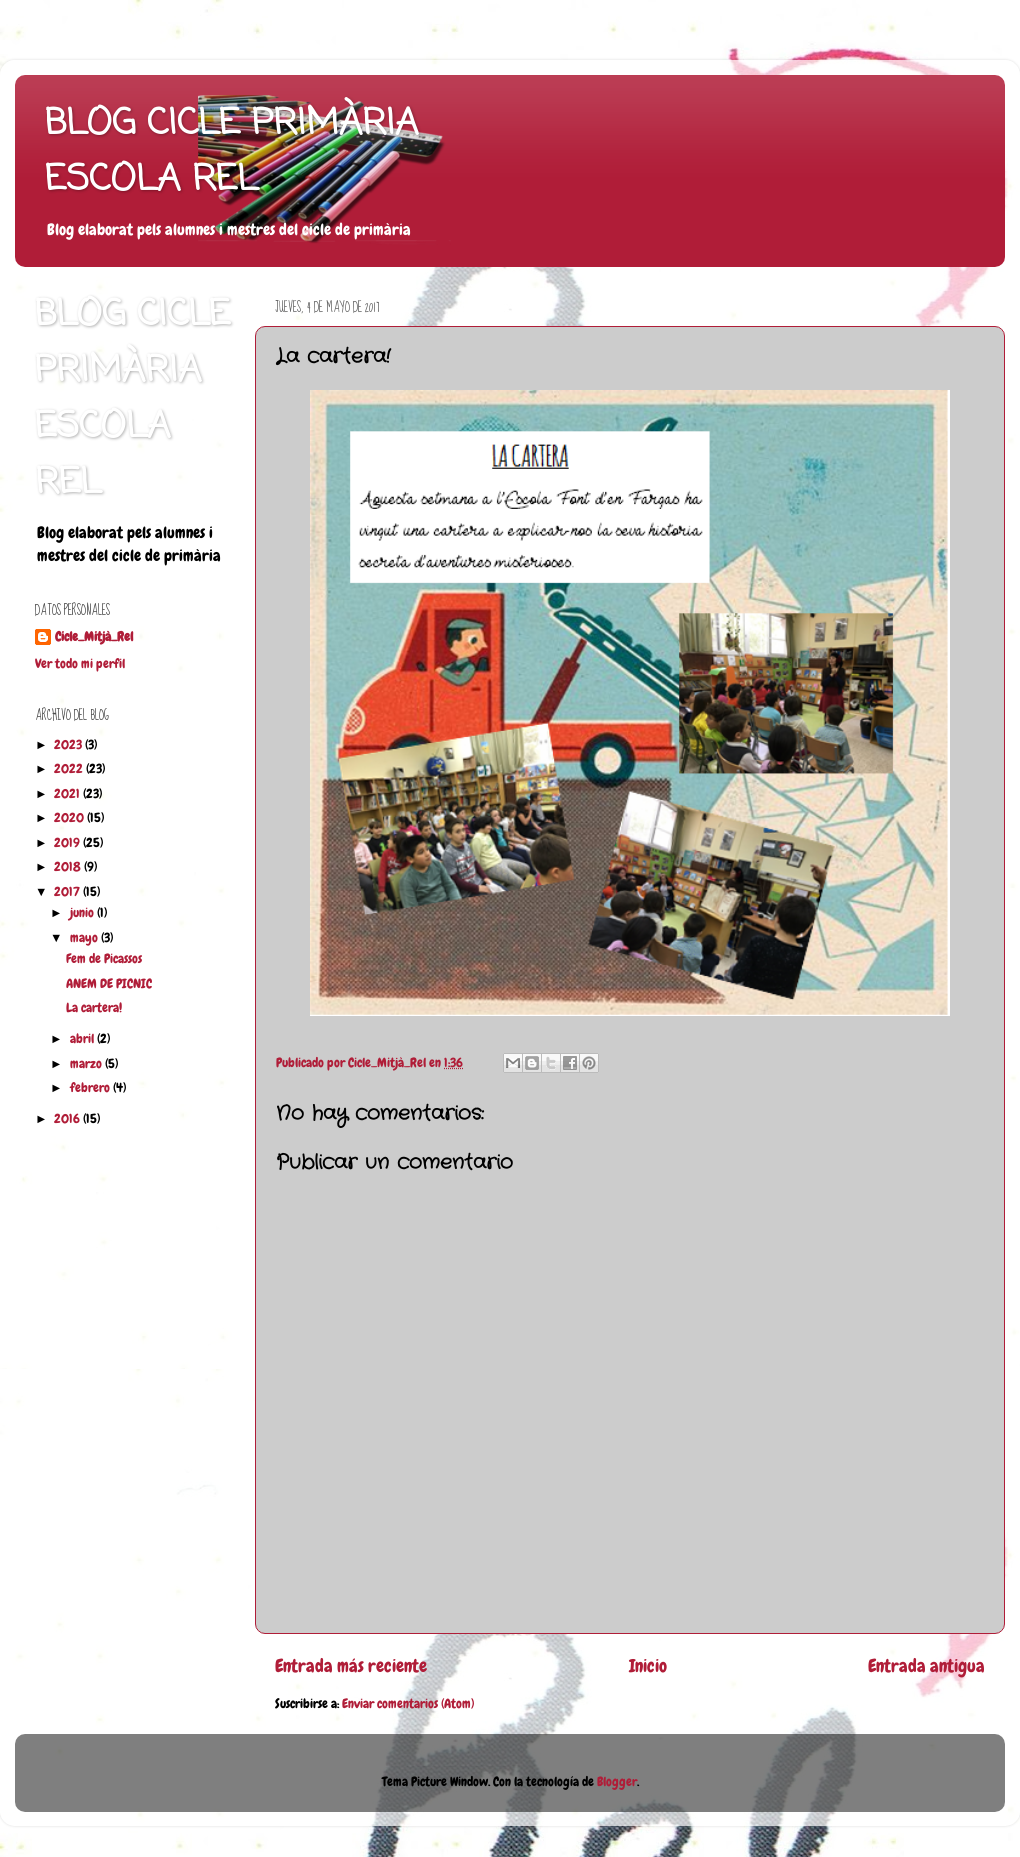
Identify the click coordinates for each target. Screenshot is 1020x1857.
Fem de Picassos (104, 959)
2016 (68, 1119)
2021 (68, 794)
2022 (70, 769)
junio (83, 913)
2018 (69, 867)
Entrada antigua (926, 1666)
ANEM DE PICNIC (109, 984)
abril (83, 1039)
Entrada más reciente (351, 1666)
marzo (87, 1064)
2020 (70, 818)
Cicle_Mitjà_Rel (94, 637)
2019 (68, 843)
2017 (68, 892)
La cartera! (94, 1008)
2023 (69, 745)
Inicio (648, 1666)
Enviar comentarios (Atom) (408, 1704)
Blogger (617, 1782)
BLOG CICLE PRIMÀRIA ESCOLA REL (231, 152)
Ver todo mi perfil (80, 664)
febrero (91, 1088)
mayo (85, 938)
